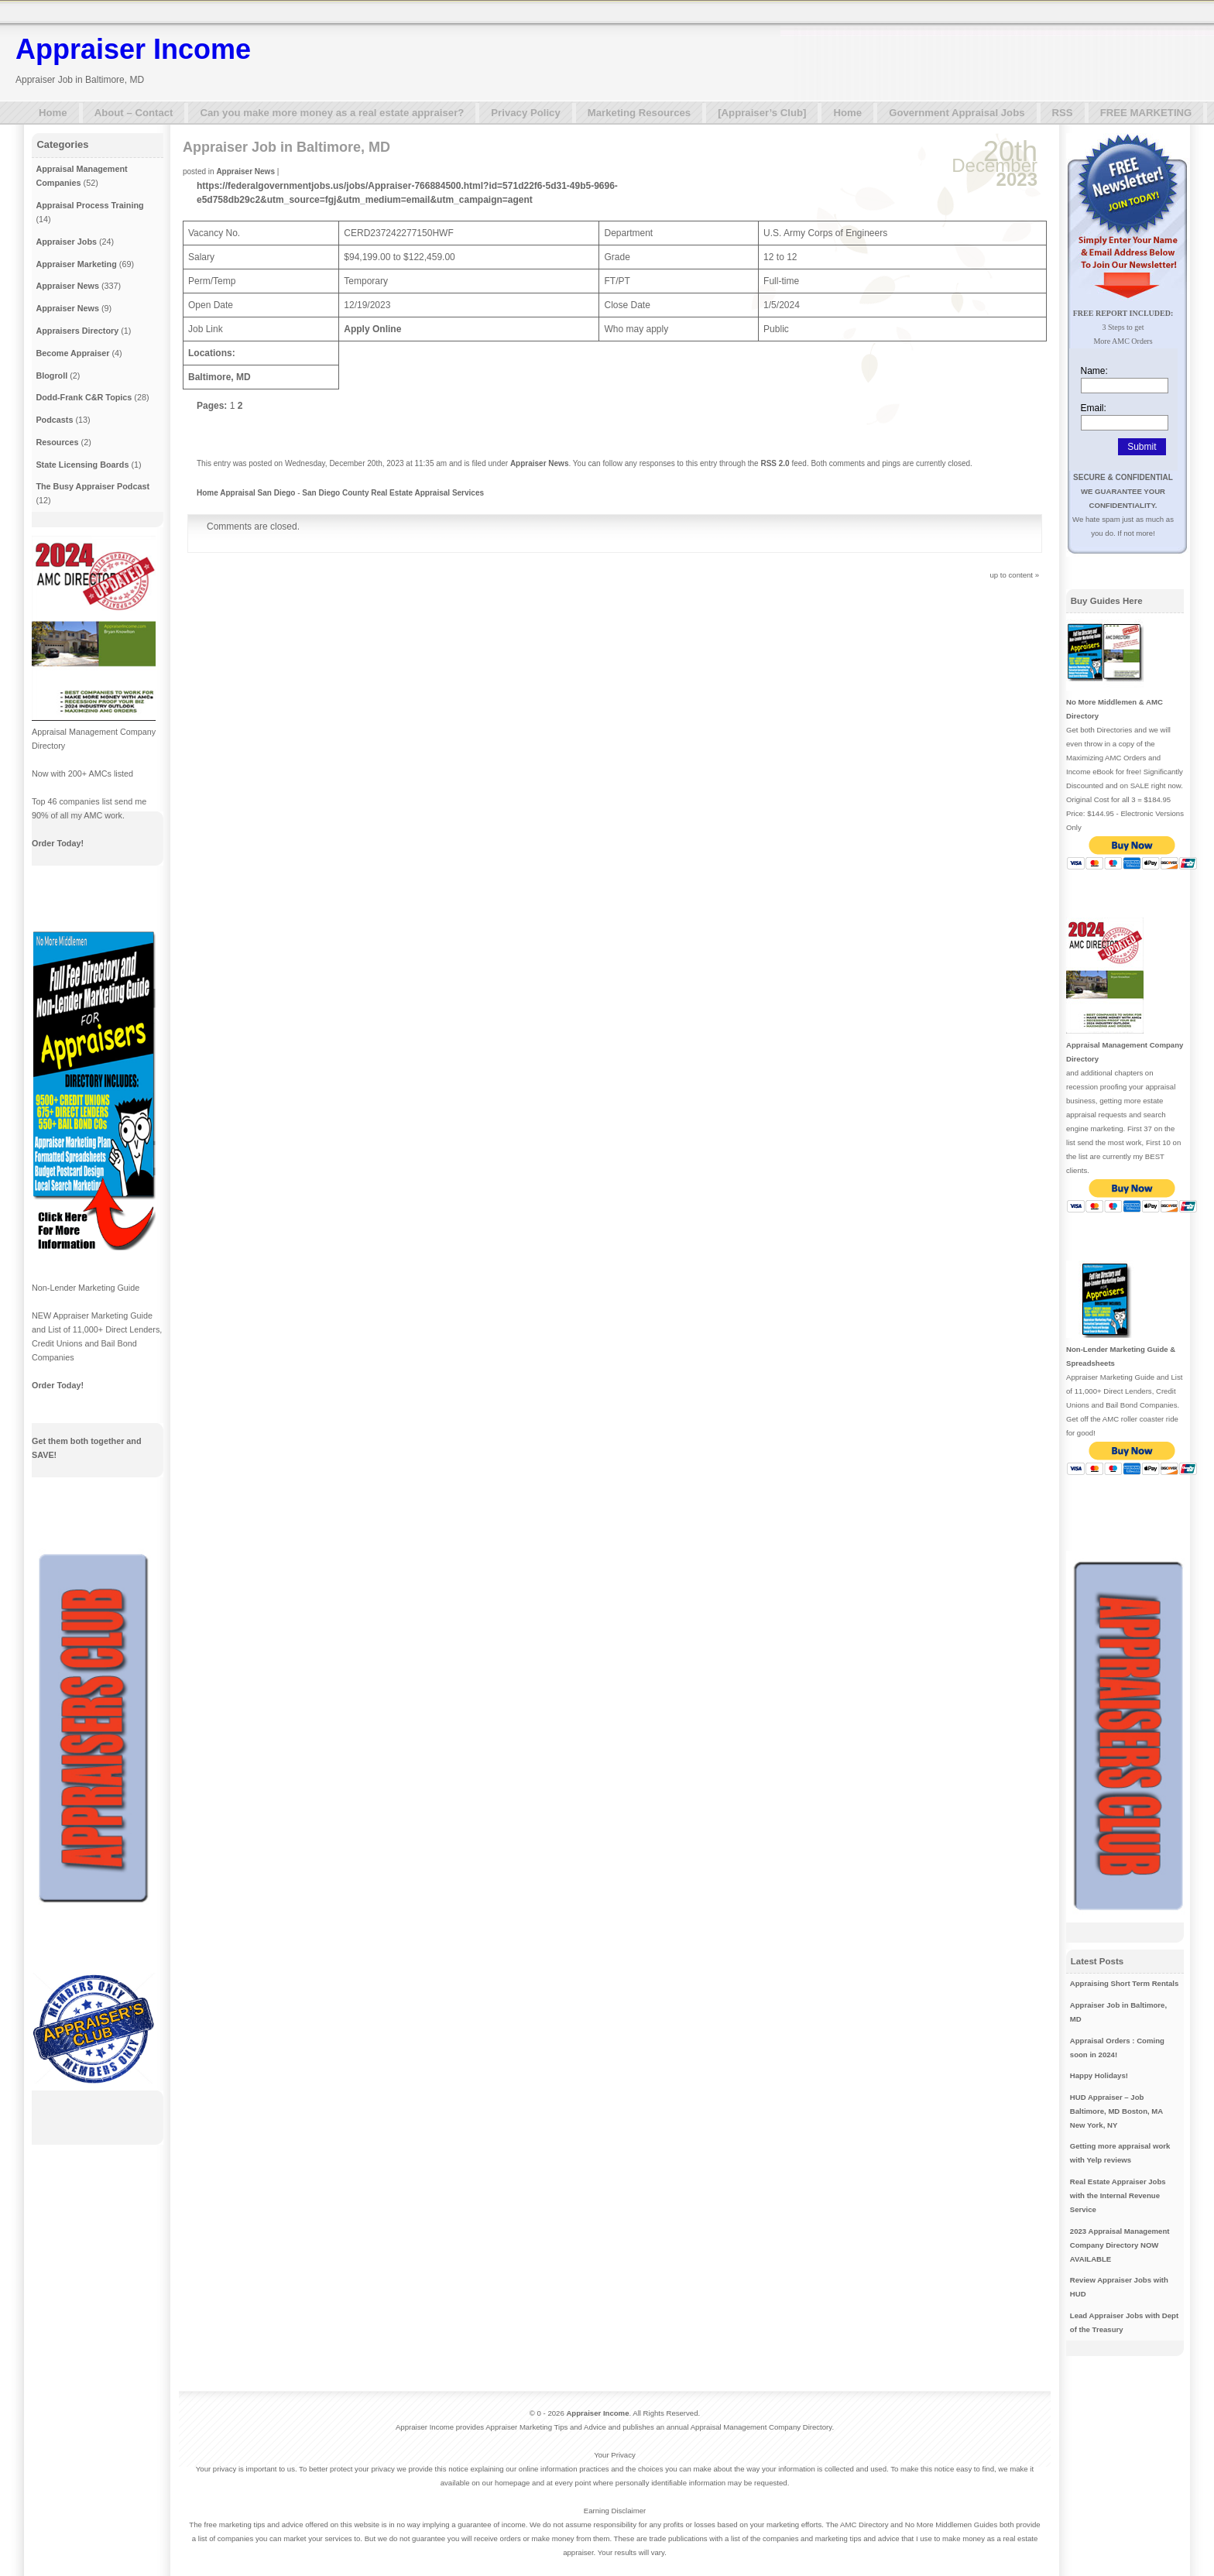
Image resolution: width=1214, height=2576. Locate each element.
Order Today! (58, 843)
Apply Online (372, 329)
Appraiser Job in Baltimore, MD (286, 147)
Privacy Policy (525, 112)
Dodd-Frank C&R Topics (84, 397)
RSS (1062, 112)
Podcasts (54, 419)
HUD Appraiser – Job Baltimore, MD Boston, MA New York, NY (1116, 2111)
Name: (1094, 370)
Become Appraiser (72, 353)
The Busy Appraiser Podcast (92, 486)
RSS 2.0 (774, 463)
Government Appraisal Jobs (956, 112)
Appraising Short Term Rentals (1124, 1983)
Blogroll (51, 375)
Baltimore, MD (219, 377)
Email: (1093, 408)
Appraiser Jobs (66, 241)
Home (53, 112)
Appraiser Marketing (76, 264)
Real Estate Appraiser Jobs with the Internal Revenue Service (1118, 2195)
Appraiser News (245, 171)
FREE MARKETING (1146, 112)
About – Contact (133, 112)
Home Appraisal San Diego (246, 493)
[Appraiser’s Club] (762, 112)
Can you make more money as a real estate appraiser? (332, 112)
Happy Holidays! (1099, 2075)
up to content (1011, 575)
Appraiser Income (133, 49)
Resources (57, 442)
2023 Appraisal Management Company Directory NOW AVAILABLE (1120, 2245)
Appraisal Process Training (89, 205)
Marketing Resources (639, 112)
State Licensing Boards (82, 464)
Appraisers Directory (77, 330)
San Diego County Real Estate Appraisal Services (393, 493)
